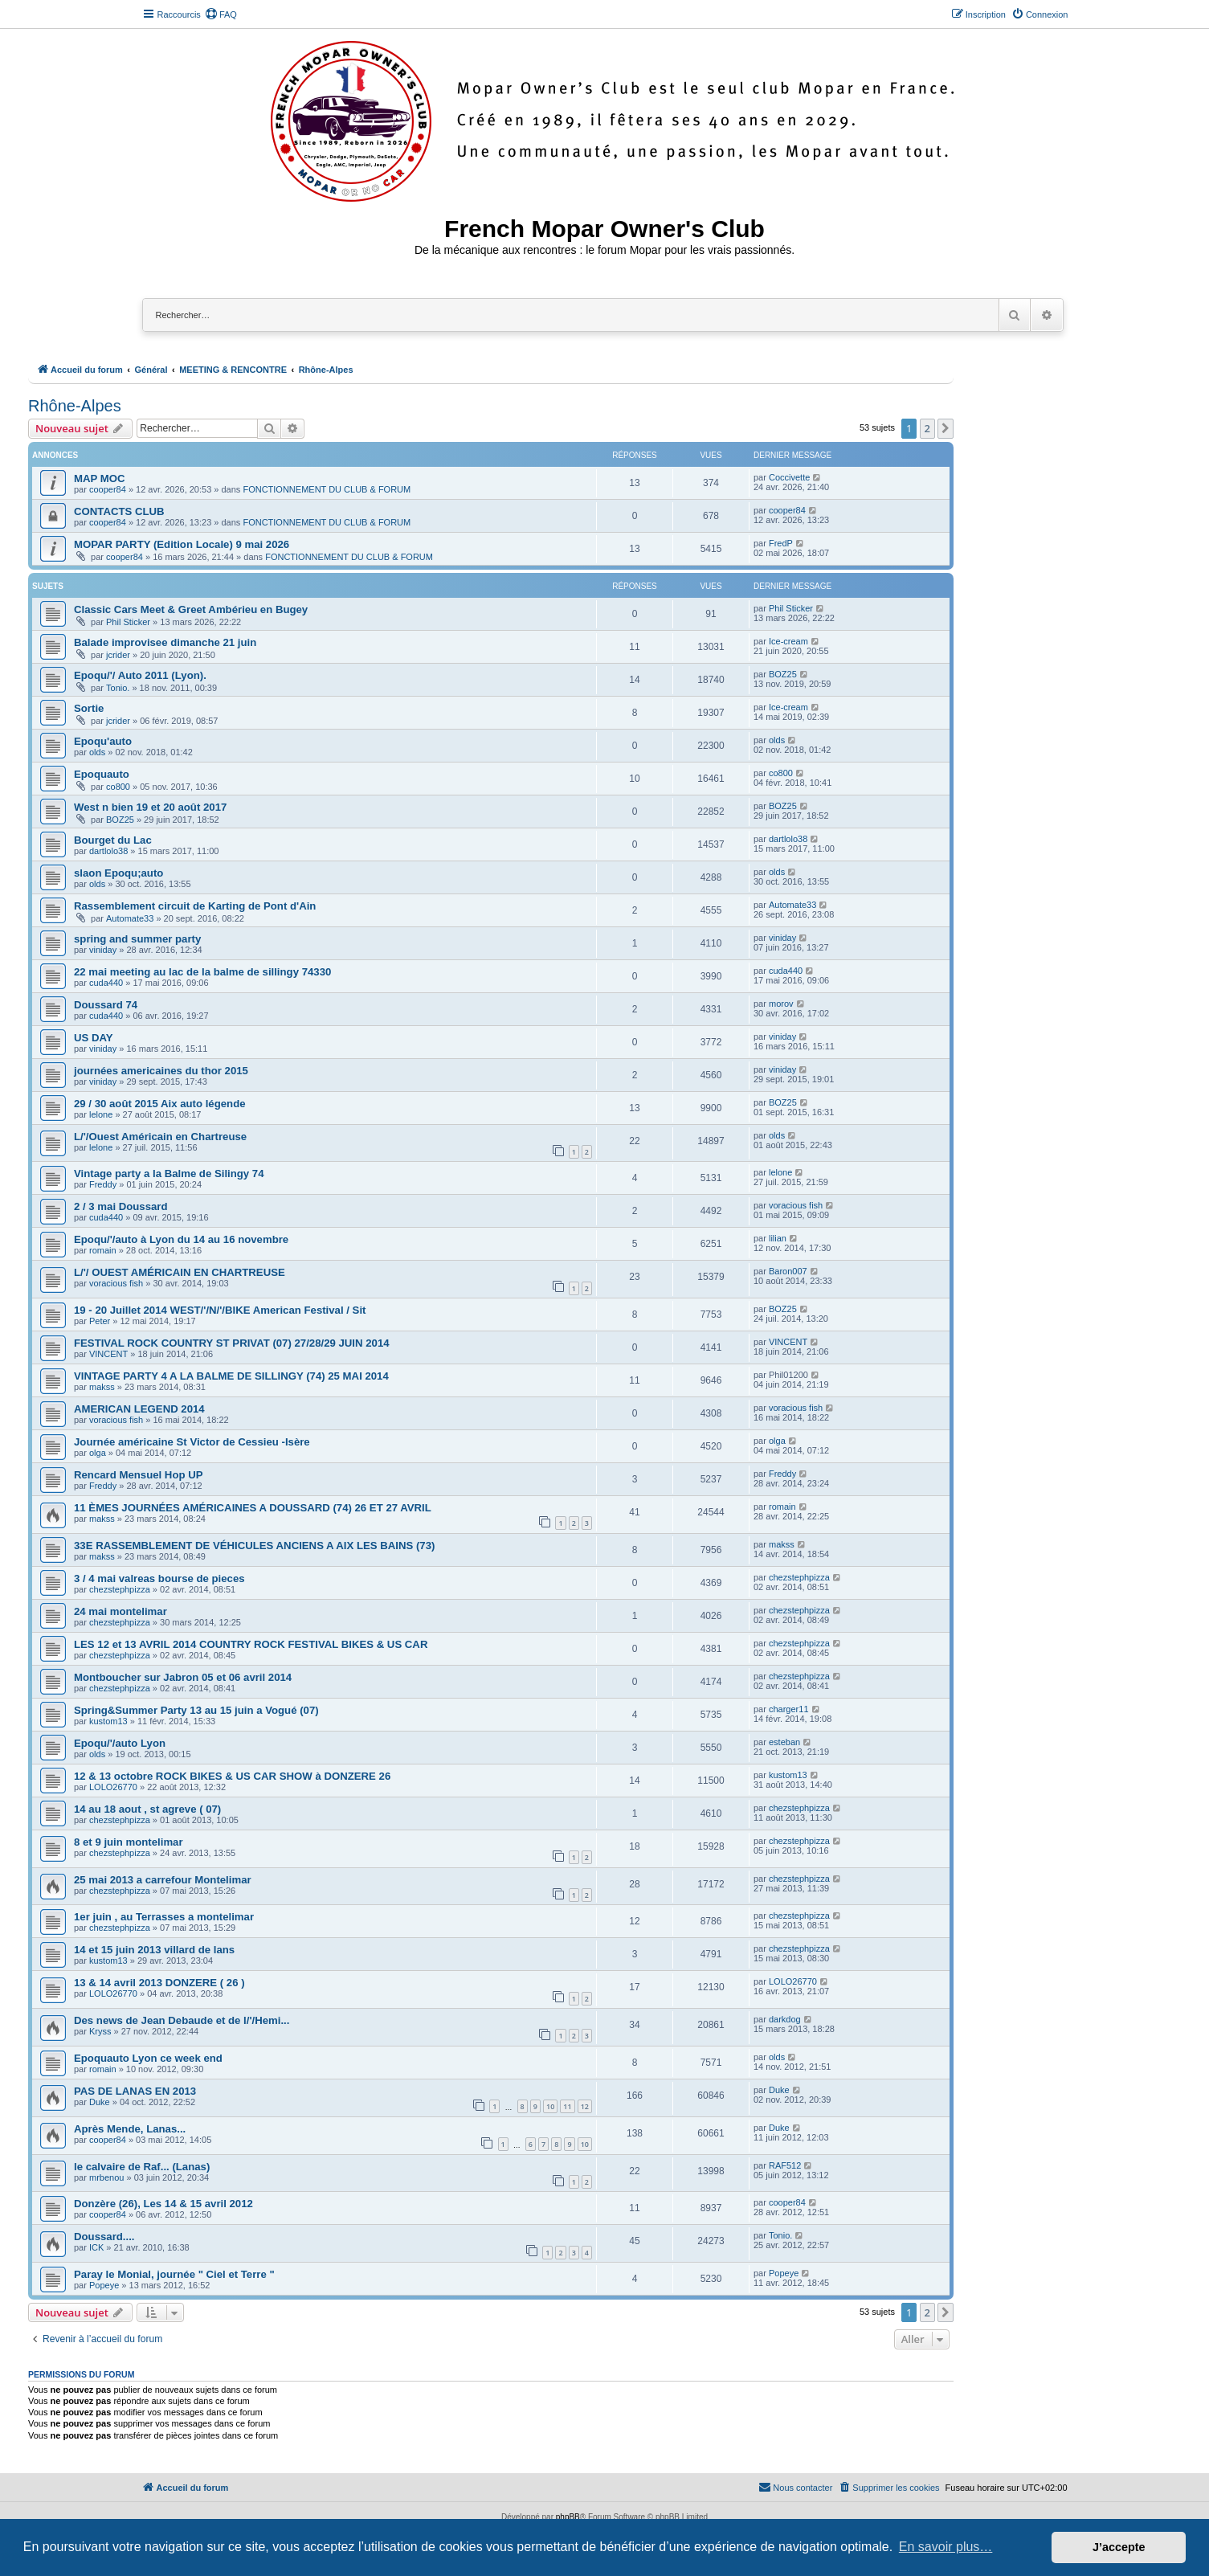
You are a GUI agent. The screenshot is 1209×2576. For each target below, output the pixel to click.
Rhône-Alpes (74, 406)
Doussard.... (104, 2236)
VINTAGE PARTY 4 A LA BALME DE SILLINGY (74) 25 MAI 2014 (231, 1376)
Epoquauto (101, 774)
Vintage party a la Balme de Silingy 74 (169, 1173)
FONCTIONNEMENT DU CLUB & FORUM (326, 489)
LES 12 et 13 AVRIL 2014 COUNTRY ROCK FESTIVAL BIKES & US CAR (250, 1644)
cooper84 (107, 489)
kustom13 (108, 1721)
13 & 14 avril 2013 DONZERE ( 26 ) (159, 1983)
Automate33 (129, 918)
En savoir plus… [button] (946, 2547)
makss (102, 1387)
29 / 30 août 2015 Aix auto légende (160, 1104)
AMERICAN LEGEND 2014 (139, 1409)
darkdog (785, 2019)
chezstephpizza (119, 1589)
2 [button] (927, 428)
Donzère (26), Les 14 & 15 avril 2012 (163, 2204)
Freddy (102, 1184)
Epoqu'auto (103, 741)
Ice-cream (788, 641)
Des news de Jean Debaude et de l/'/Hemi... (181, 2020)
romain (102, 1250)
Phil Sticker (128, 622)
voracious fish (796, 1205)
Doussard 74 (105, 1005)
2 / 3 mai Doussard (121, 1206)
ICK (96, 2247)
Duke (99, 2102)
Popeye (104, 2285)
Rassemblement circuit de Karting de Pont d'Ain (195, 906)
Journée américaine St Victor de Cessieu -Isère (192, 1442)
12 (585, 2106)
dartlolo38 (108, 851)
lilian (777, 1238)
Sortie (89, 708)
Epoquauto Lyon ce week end (148, 2058)
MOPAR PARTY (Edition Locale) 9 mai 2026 (181, 544)
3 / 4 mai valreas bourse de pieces (159, 1578)
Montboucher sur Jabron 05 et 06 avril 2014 (183, 1677)
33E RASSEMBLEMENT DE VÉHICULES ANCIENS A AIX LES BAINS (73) (254, 1545)
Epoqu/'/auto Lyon (119, 1743)
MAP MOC (99, 478)
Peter (99, 1321)
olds (97, 752)
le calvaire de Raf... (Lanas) (142, 2167)
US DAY (93, 1038)
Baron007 (788, 1271)
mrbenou (106, 2177)
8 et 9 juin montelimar (128, 1842)
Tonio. (117, 688)
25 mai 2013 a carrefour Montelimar (162, 1880)
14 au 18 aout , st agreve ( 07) (147, 1809)
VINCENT (108, 1354)
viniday (102, 950)
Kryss (100, 2031)
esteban (784, 1742)
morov (781, 1003)
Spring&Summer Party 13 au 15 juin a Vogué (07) (196, 1710)
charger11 (789, 1709)
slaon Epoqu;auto (118, 873)
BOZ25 (783, 674)
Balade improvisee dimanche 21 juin (165, 642)
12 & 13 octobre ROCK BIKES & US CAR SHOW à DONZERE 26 (232, 1776)
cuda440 (106, 982)
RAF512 (785, 2165)
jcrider (118, 655)
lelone (100, 1114)
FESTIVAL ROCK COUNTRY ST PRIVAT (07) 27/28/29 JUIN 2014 (232, 1343)
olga (97, 1453)
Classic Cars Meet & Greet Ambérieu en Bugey (191, 609)
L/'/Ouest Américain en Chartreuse (160, 1137)
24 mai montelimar (120, 1611)
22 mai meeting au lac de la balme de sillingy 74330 (202, 972)
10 (550, 2106)
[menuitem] (221, 14)
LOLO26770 (113, 1787)
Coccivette (789, 477)
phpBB (568, 2517)
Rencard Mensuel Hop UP (138, 1475)
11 (567, 2106)
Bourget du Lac (113, 840)
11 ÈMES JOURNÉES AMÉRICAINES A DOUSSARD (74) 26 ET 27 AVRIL (252, 1508)
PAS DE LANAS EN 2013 (135, 2091)
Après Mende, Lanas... (130, 2129)
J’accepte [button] (1119, 2547)
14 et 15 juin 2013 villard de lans (154, 1950)
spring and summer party (137, 939)
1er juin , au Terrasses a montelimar (164, 1917)
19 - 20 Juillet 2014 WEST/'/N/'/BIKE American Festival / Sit (220, 1310)
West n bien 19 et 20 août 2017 (150, 807)
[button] (945, 428)
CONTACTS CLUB (119, 511)
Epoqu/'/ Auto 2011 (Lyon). (140, 675)
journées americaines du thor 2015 (161, 1071)
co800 (118, 786)
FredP (781, 543)
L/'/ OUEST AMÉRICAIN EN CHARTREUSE (179, 1272)
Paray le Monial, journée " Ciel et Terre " (174, 2274)
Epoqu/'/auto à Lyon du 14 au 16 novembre (181, 1239)
